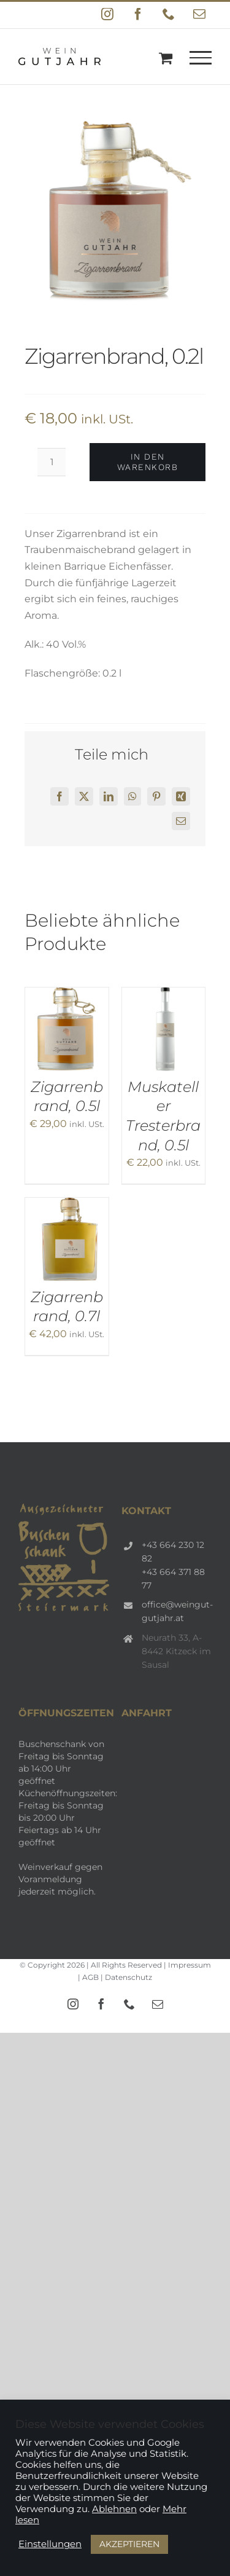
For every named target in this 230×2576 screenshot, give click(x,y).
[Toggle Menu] (200, 58)
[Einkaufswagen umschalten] (165, 57)
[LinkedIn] (108, 796)
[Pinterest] (156, 796)
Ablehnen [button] (114, 2509)
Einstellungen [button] (50, 2544)
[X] (84, 796)
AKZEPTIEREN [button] (129, 2544)
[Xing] (181, 796)
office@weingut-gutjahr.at (177, 1611)
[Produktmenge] (51, 462)
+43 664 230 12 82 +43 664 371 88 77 (173, 1565)
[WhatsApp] (132, 796)
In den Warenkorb (147, 462)
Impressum (189, 1964)
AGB (90, 1977)
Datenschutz (128, 1977)
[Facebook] (59, 796)
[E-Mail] (181, 821)
